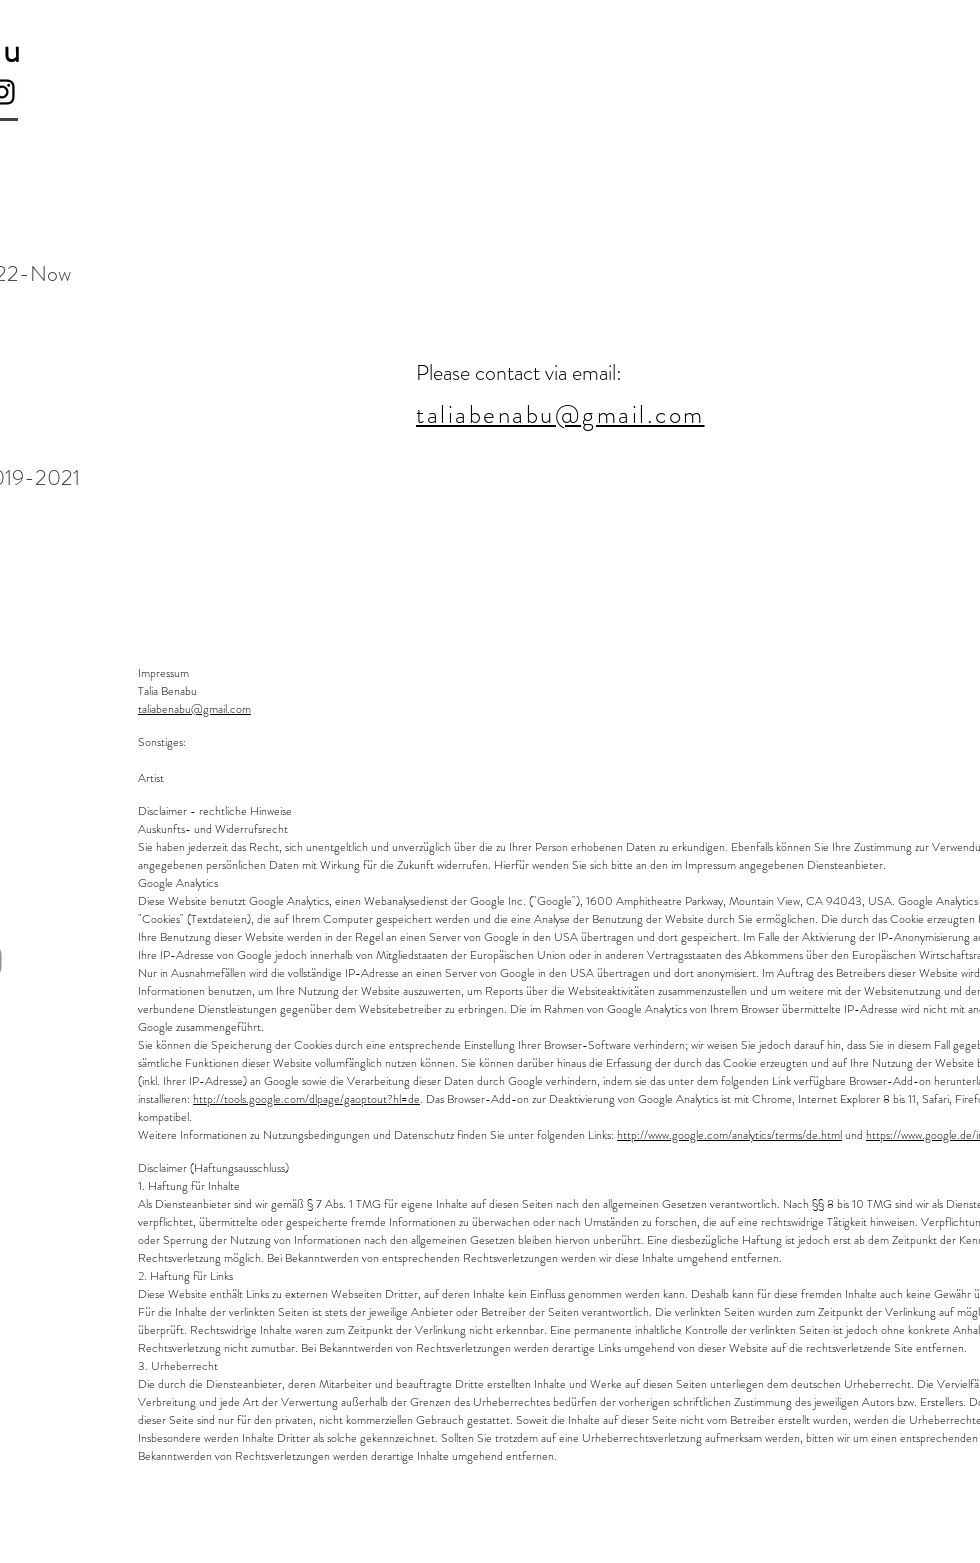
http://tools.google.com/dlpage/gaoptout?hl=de (306, 1099)
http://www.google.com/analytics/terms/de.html (729, 1135)
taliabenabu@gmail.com (194, 709)
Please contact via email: (519, 372)
